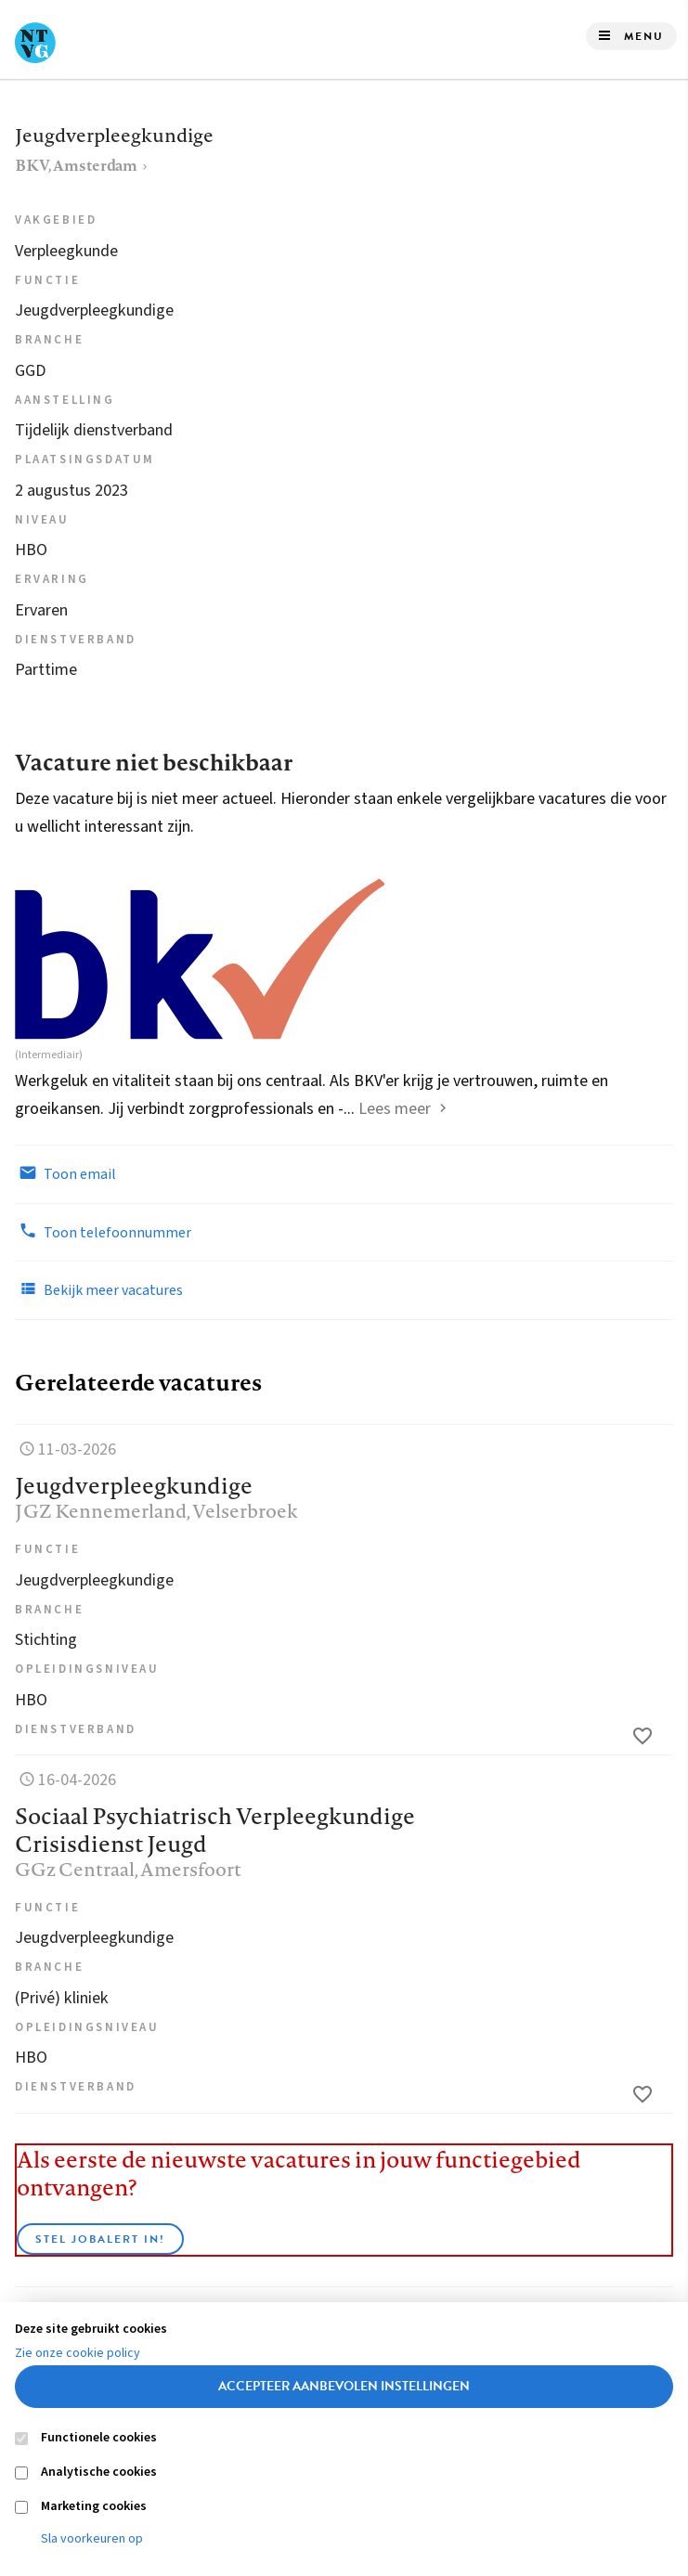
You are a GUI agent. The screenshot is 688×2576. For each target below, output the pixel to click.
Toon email (65, 1173)
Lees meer (394, 1108)
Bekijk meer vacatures (99, 1289)
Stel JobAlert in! (100, 2239)
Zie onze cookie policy (77, 2353)
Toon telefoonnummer (103, 1232)
